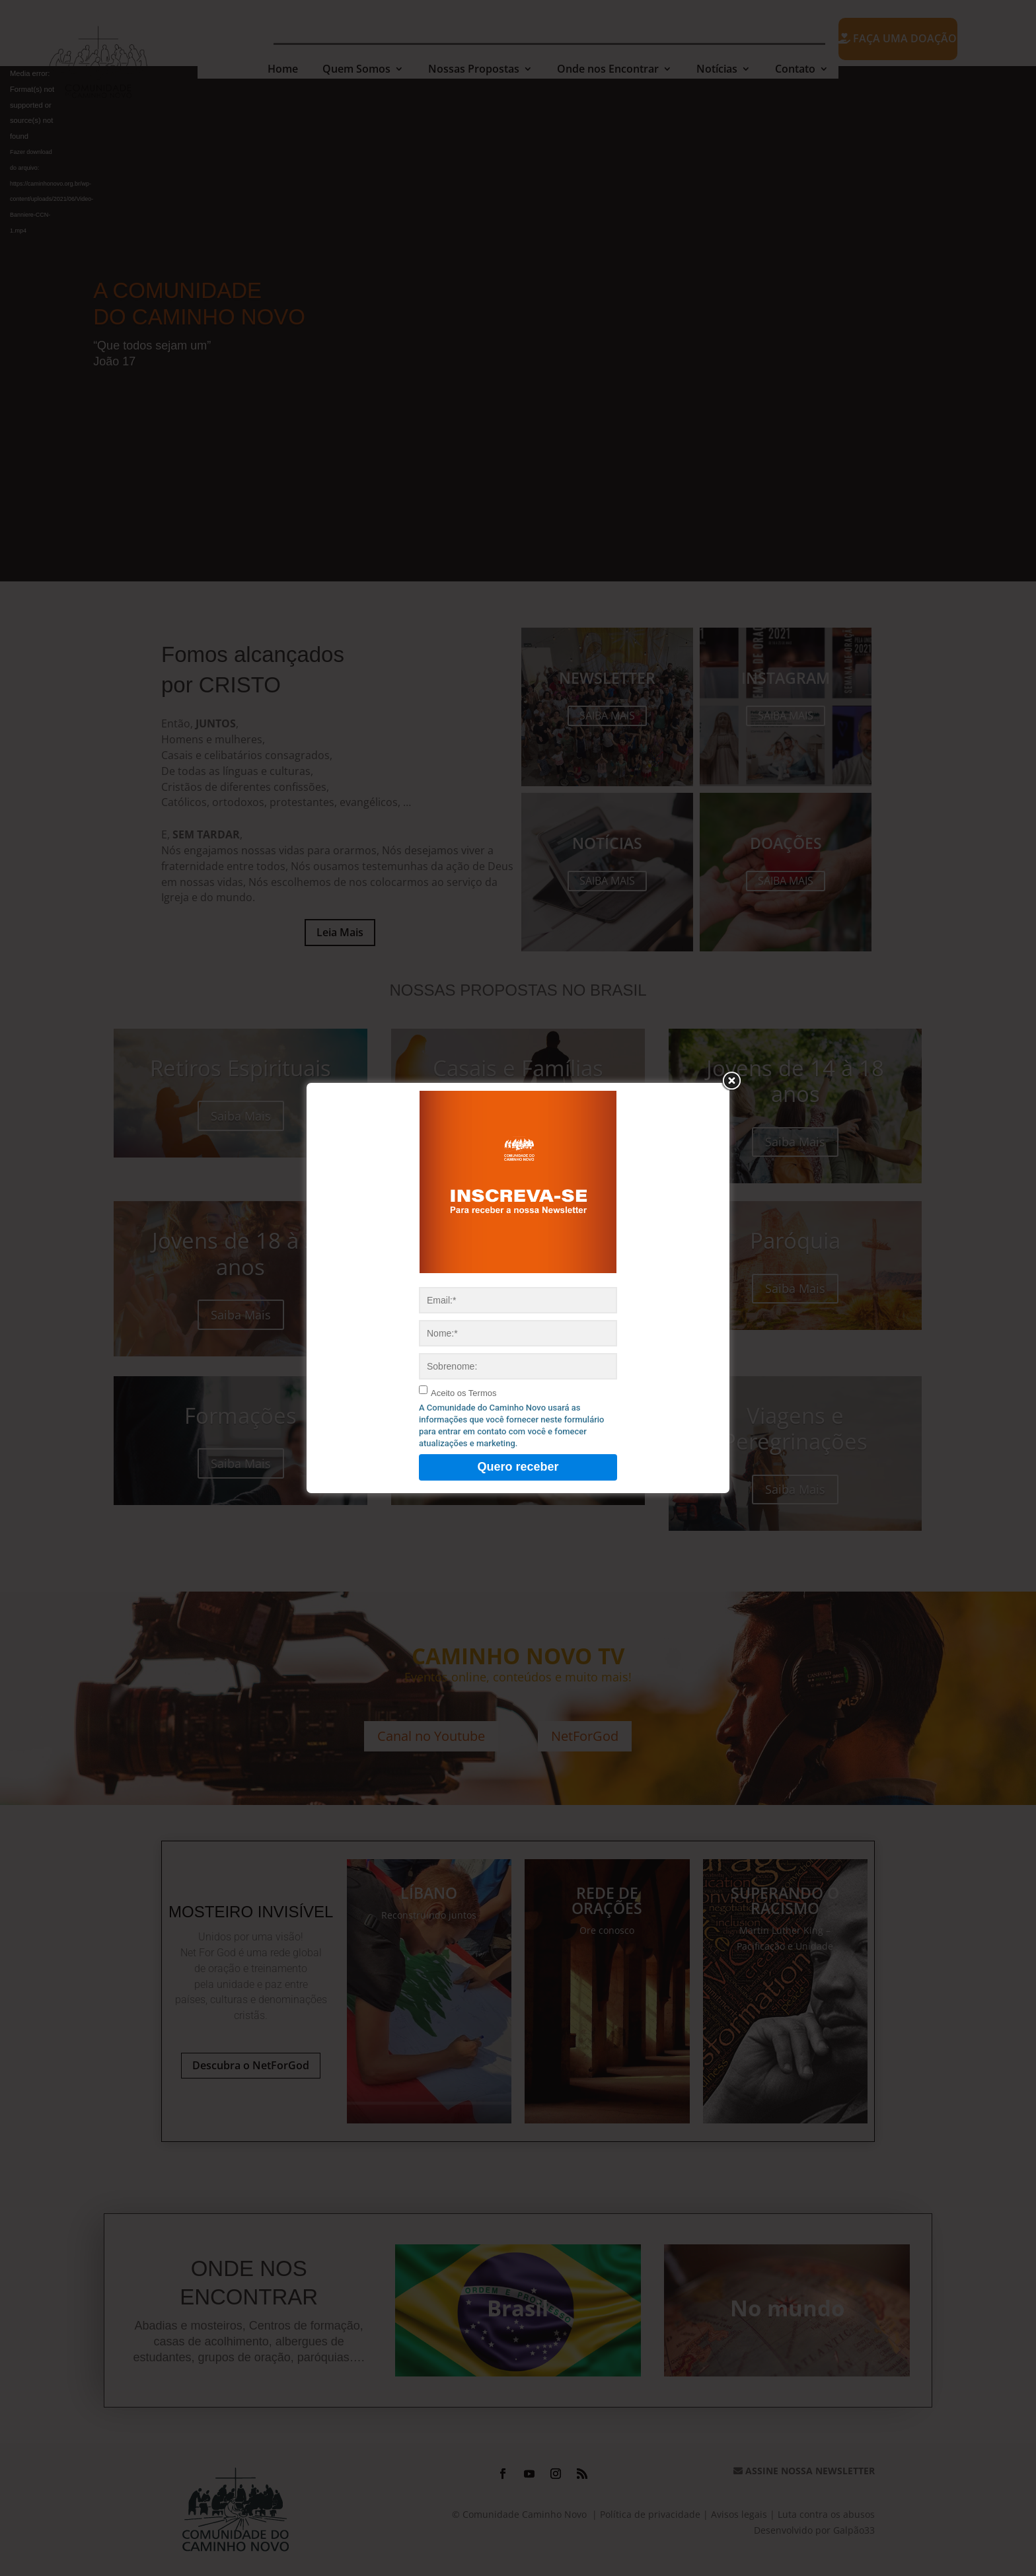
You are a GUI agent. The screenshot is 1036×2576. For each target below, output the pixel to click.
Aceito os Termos (463, 1393)
